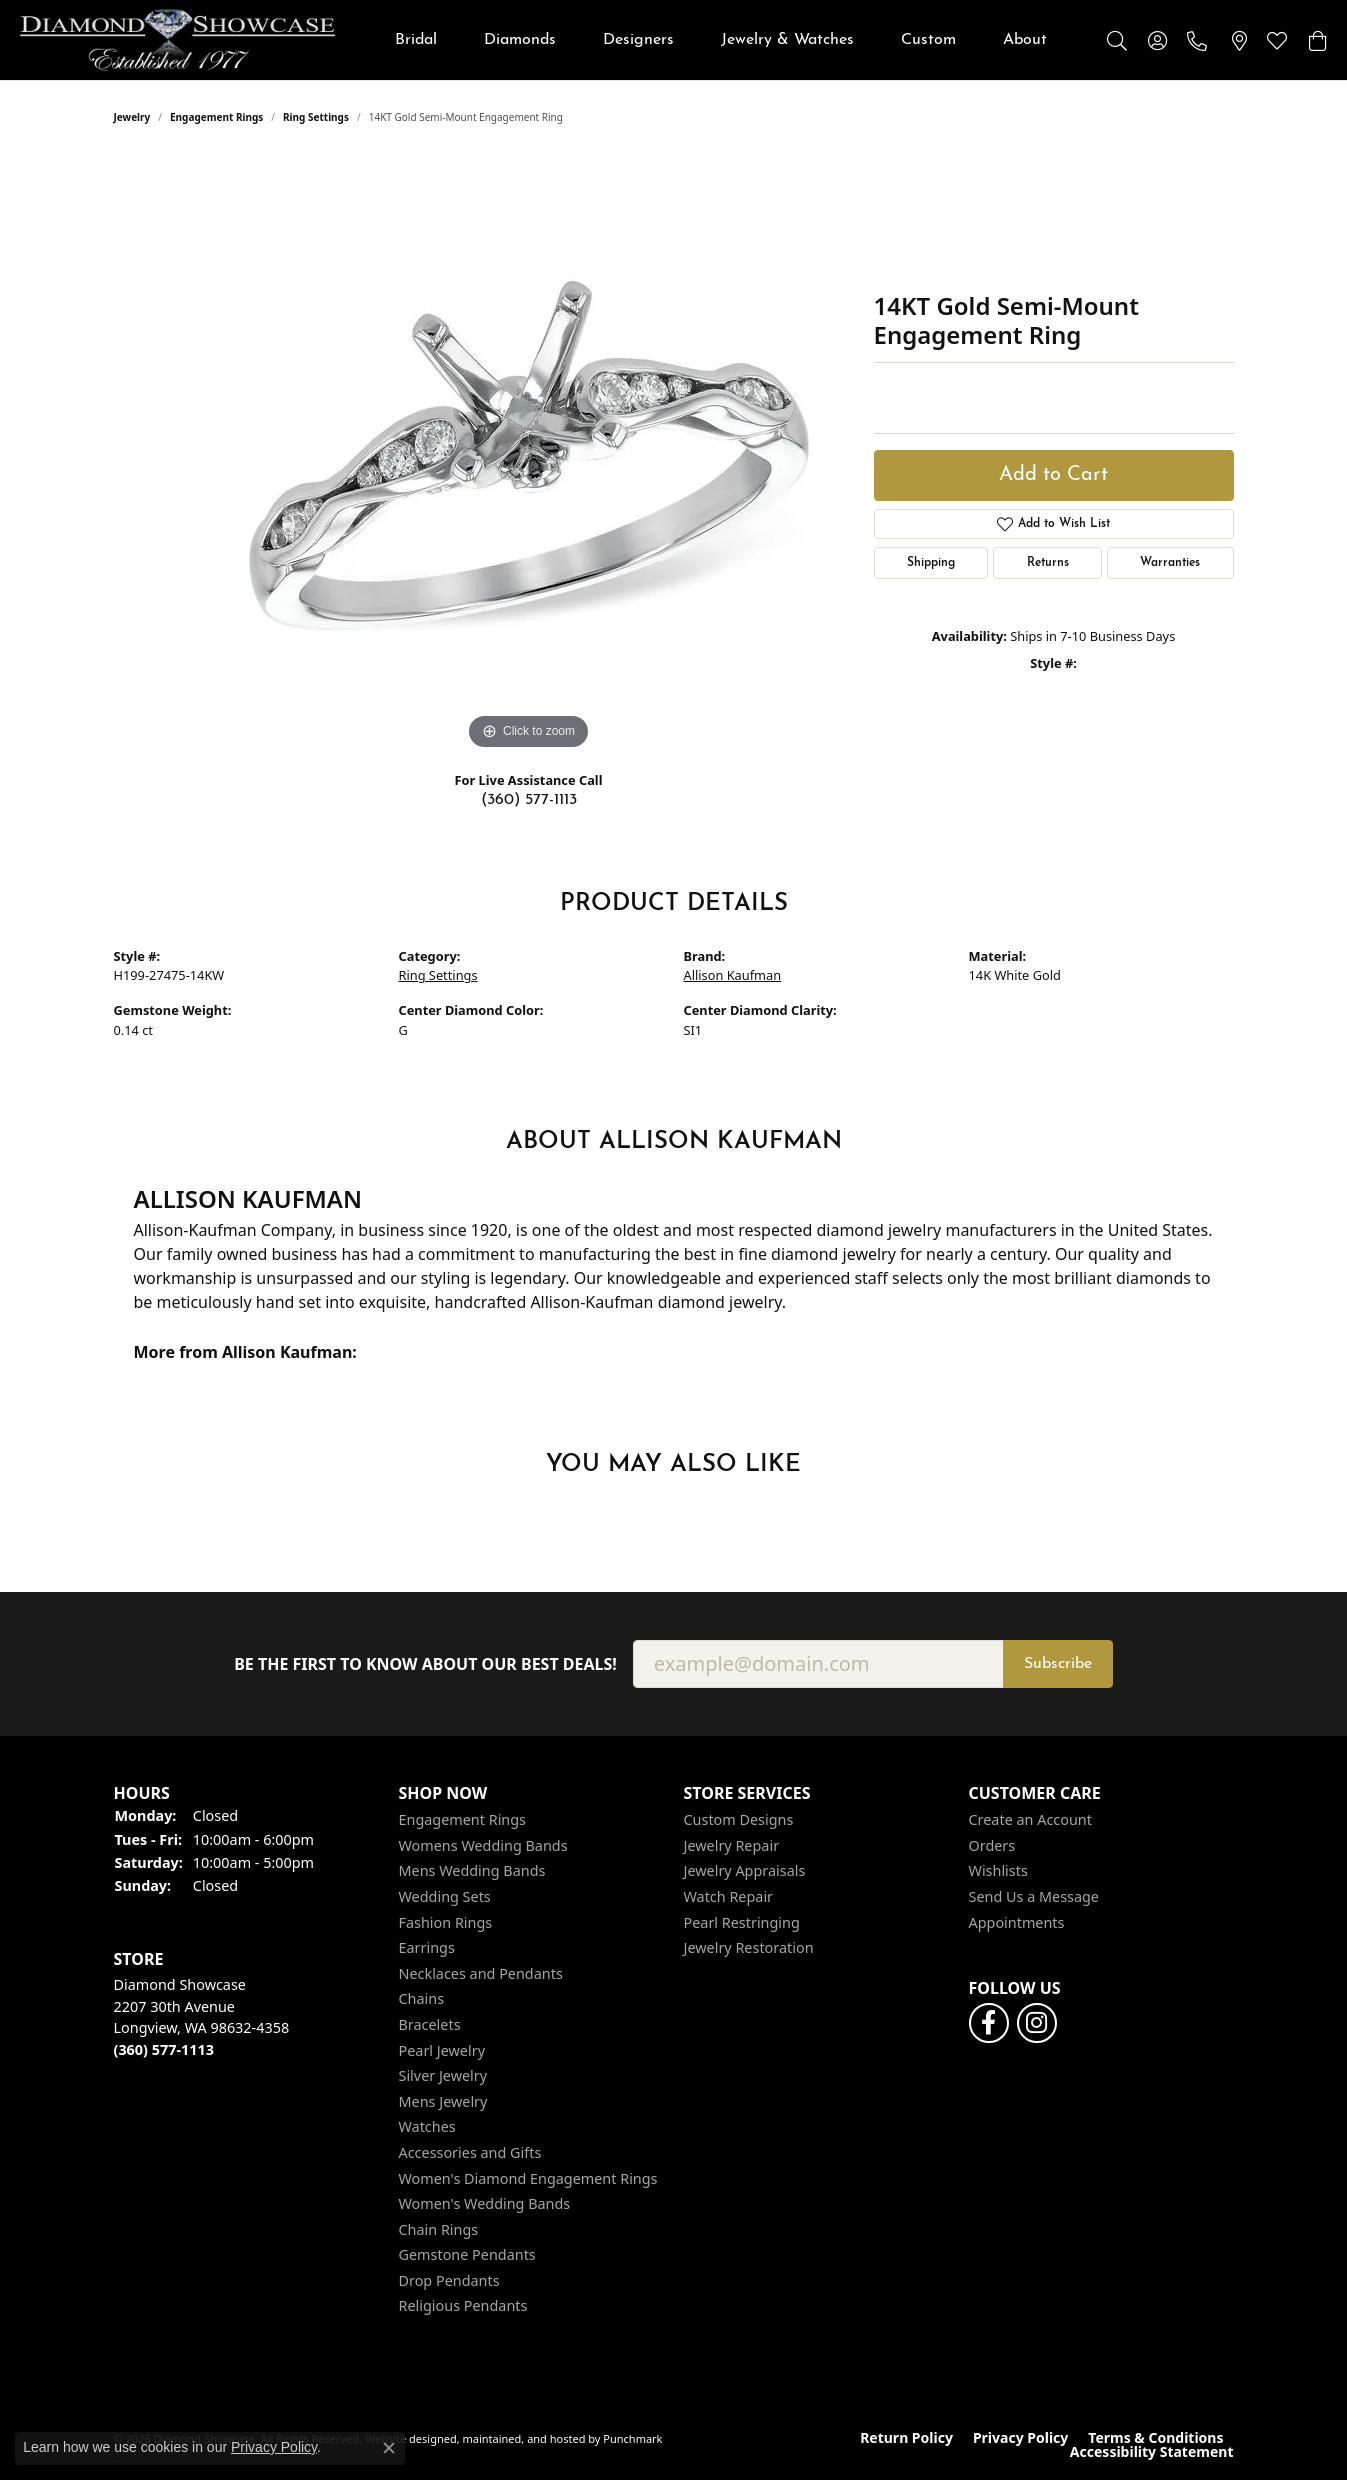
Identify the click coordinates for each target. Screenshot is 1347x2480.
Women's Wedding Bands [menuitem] (485, 2204)
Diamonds (520, 40)
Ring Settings (316, 117)
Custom (928, 40)
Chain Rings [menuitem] (439, 2230)
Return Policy (906, 2438)
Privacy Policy (1020, 2438)
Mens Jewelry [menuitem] (443, 2102)
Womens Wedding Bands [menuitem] (483, 1846)
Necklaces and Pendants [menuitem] (481, 1974)
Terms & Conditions (1155, 2438)
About (1025, 40)
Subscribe (1058, 1664)
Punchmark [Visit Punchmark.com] (632, 2438)
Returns (1048, 563)
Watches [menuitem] (427, 2127)
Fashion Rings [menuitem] (446, 1923)
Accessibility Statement (1152, 2452)
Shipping (931, 563)
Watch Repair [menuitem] (729, 1897)
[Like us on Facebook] (989, 2023)
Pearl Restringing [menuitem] (742, 1923)
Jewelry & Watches (787, 40)
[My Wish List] (1277, 40)
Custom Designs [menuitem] (739, 1820)
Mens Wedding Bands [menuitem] (472, 1872)
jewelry (132, 117)
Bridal (416, 40)
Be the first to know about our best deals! (425, 1664)
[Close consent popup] (389, 2448)
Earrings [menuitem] (427, 1948)
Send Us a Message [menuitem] (1034, 1897)
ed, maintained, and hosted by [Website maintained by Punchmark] (522, 2438)
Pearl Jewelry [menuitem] (442, 2051)
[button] (246, 1793)
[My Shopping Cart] (1317, 40)
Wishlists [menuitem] (998, 1872)
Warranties (1170, 563)
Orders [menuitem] (992, 1846)
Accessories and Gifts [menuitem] (470, 2153)
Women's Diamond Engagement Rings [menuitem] (528, 2179)
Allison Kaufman (733, 975)
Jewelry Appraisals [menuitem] (745, 1872)
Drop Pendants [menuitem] (449, 2281)
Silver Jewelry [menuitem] (443, 2076)
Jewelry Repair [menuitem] (732, 1846)
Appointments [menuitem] (1017, 1923)
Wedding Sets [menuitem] (445, 1897)
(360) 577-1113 (529, 800)
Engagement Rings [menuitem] (463, 1820)
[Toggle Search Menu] (1117, 40)
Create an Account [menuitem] (1030, 1820)
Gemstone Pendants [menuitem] (467, 2255)
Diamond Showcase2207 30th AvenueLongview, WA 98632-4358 (202, 2017)
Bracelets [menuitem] (430, 2025)
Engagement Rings (216, 117)
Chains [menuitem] (422, 1999)
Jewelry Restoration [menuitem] (749, 1948)
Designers (638, 40)
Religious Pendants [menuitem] (463, 2307)
